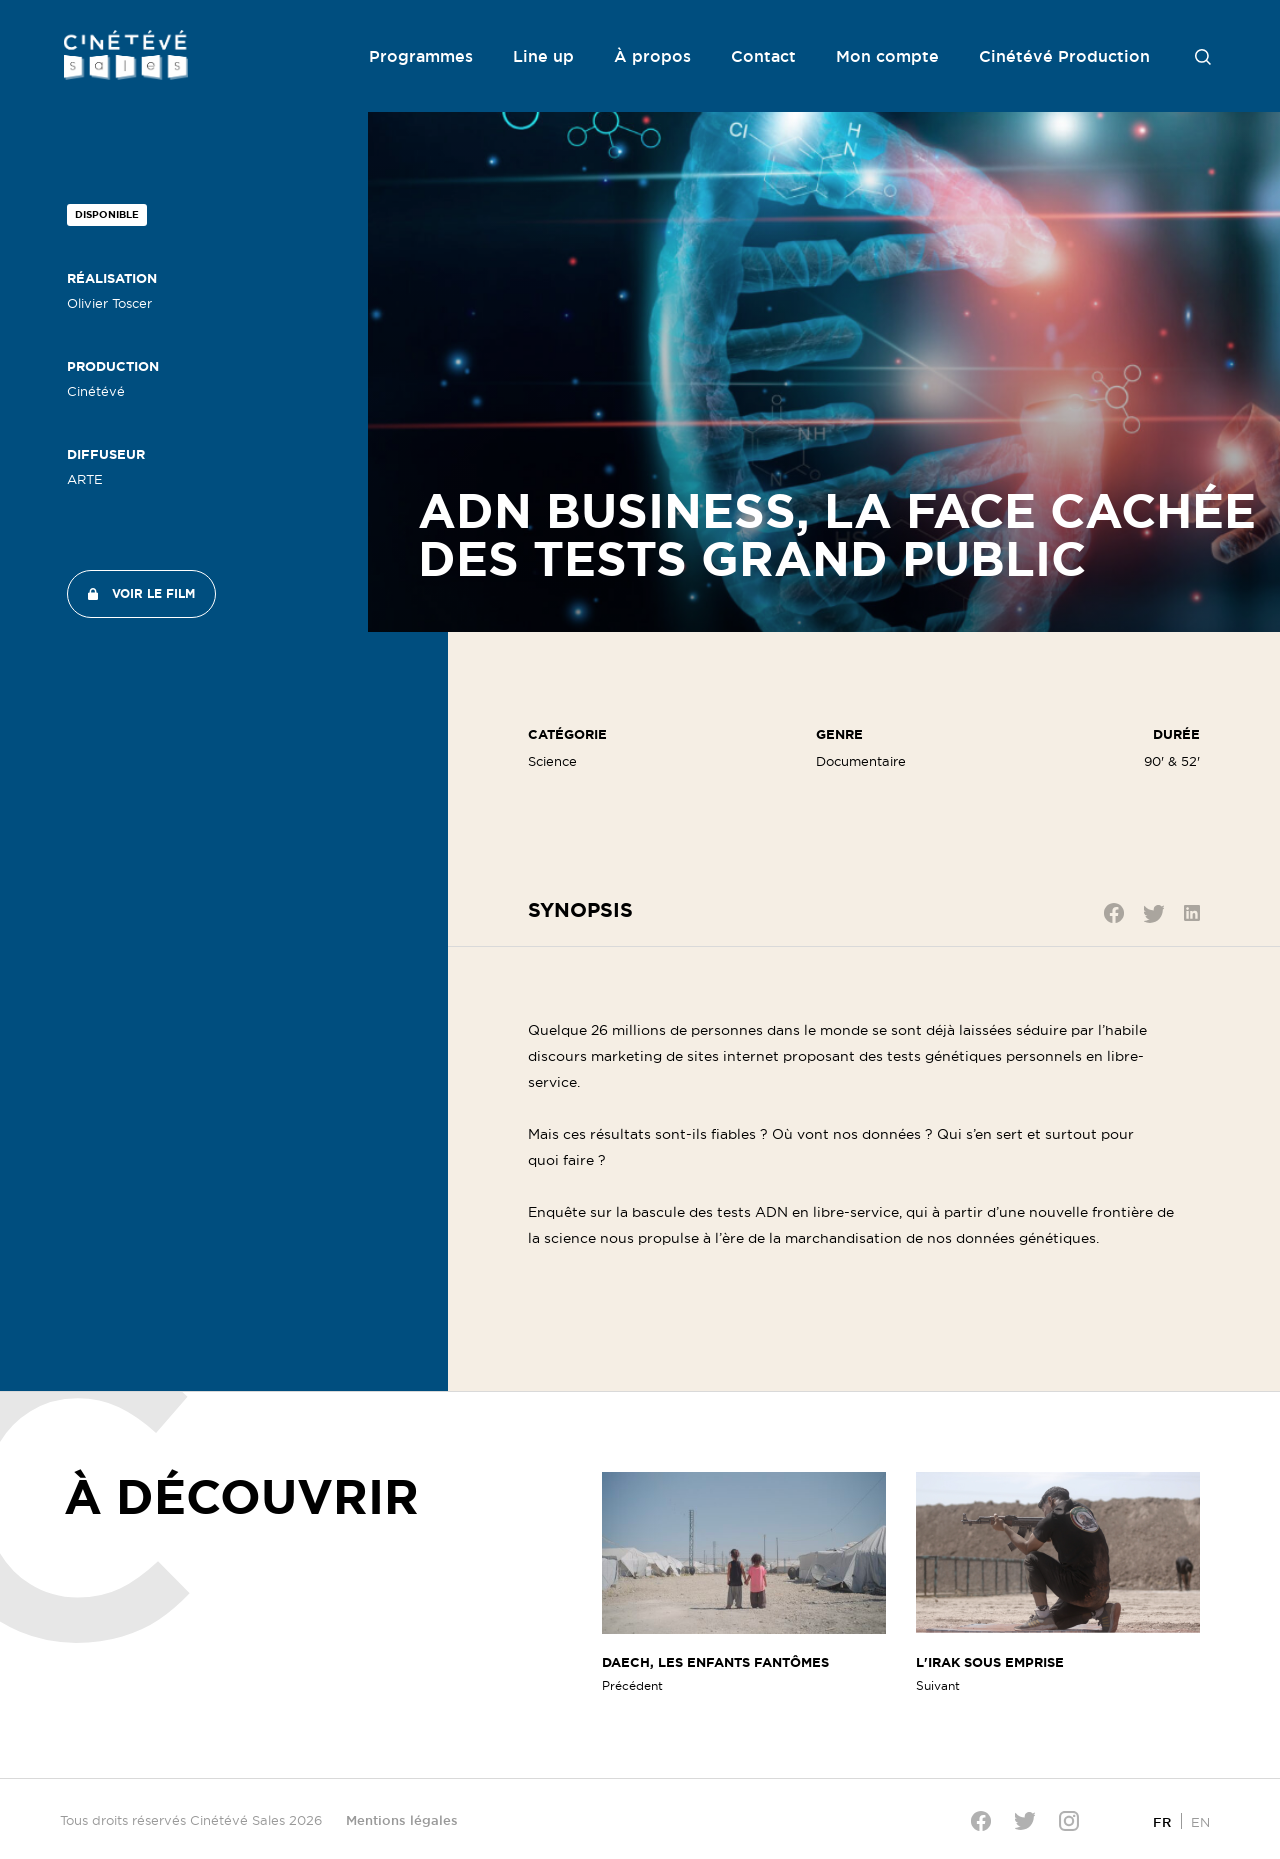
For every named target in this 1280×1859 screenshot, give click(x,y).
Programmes (421, 56)
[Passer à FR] (1162, 1821)
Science (552, 761)
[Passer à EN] (1200, 1821)
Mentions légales (402, 1820)
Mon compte (887, 56)
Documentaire (861, 761)
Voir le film (153, 593)
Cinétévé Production (1064, 56)
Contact (763, 56)
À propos (652, 56)
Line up (543, 56)
